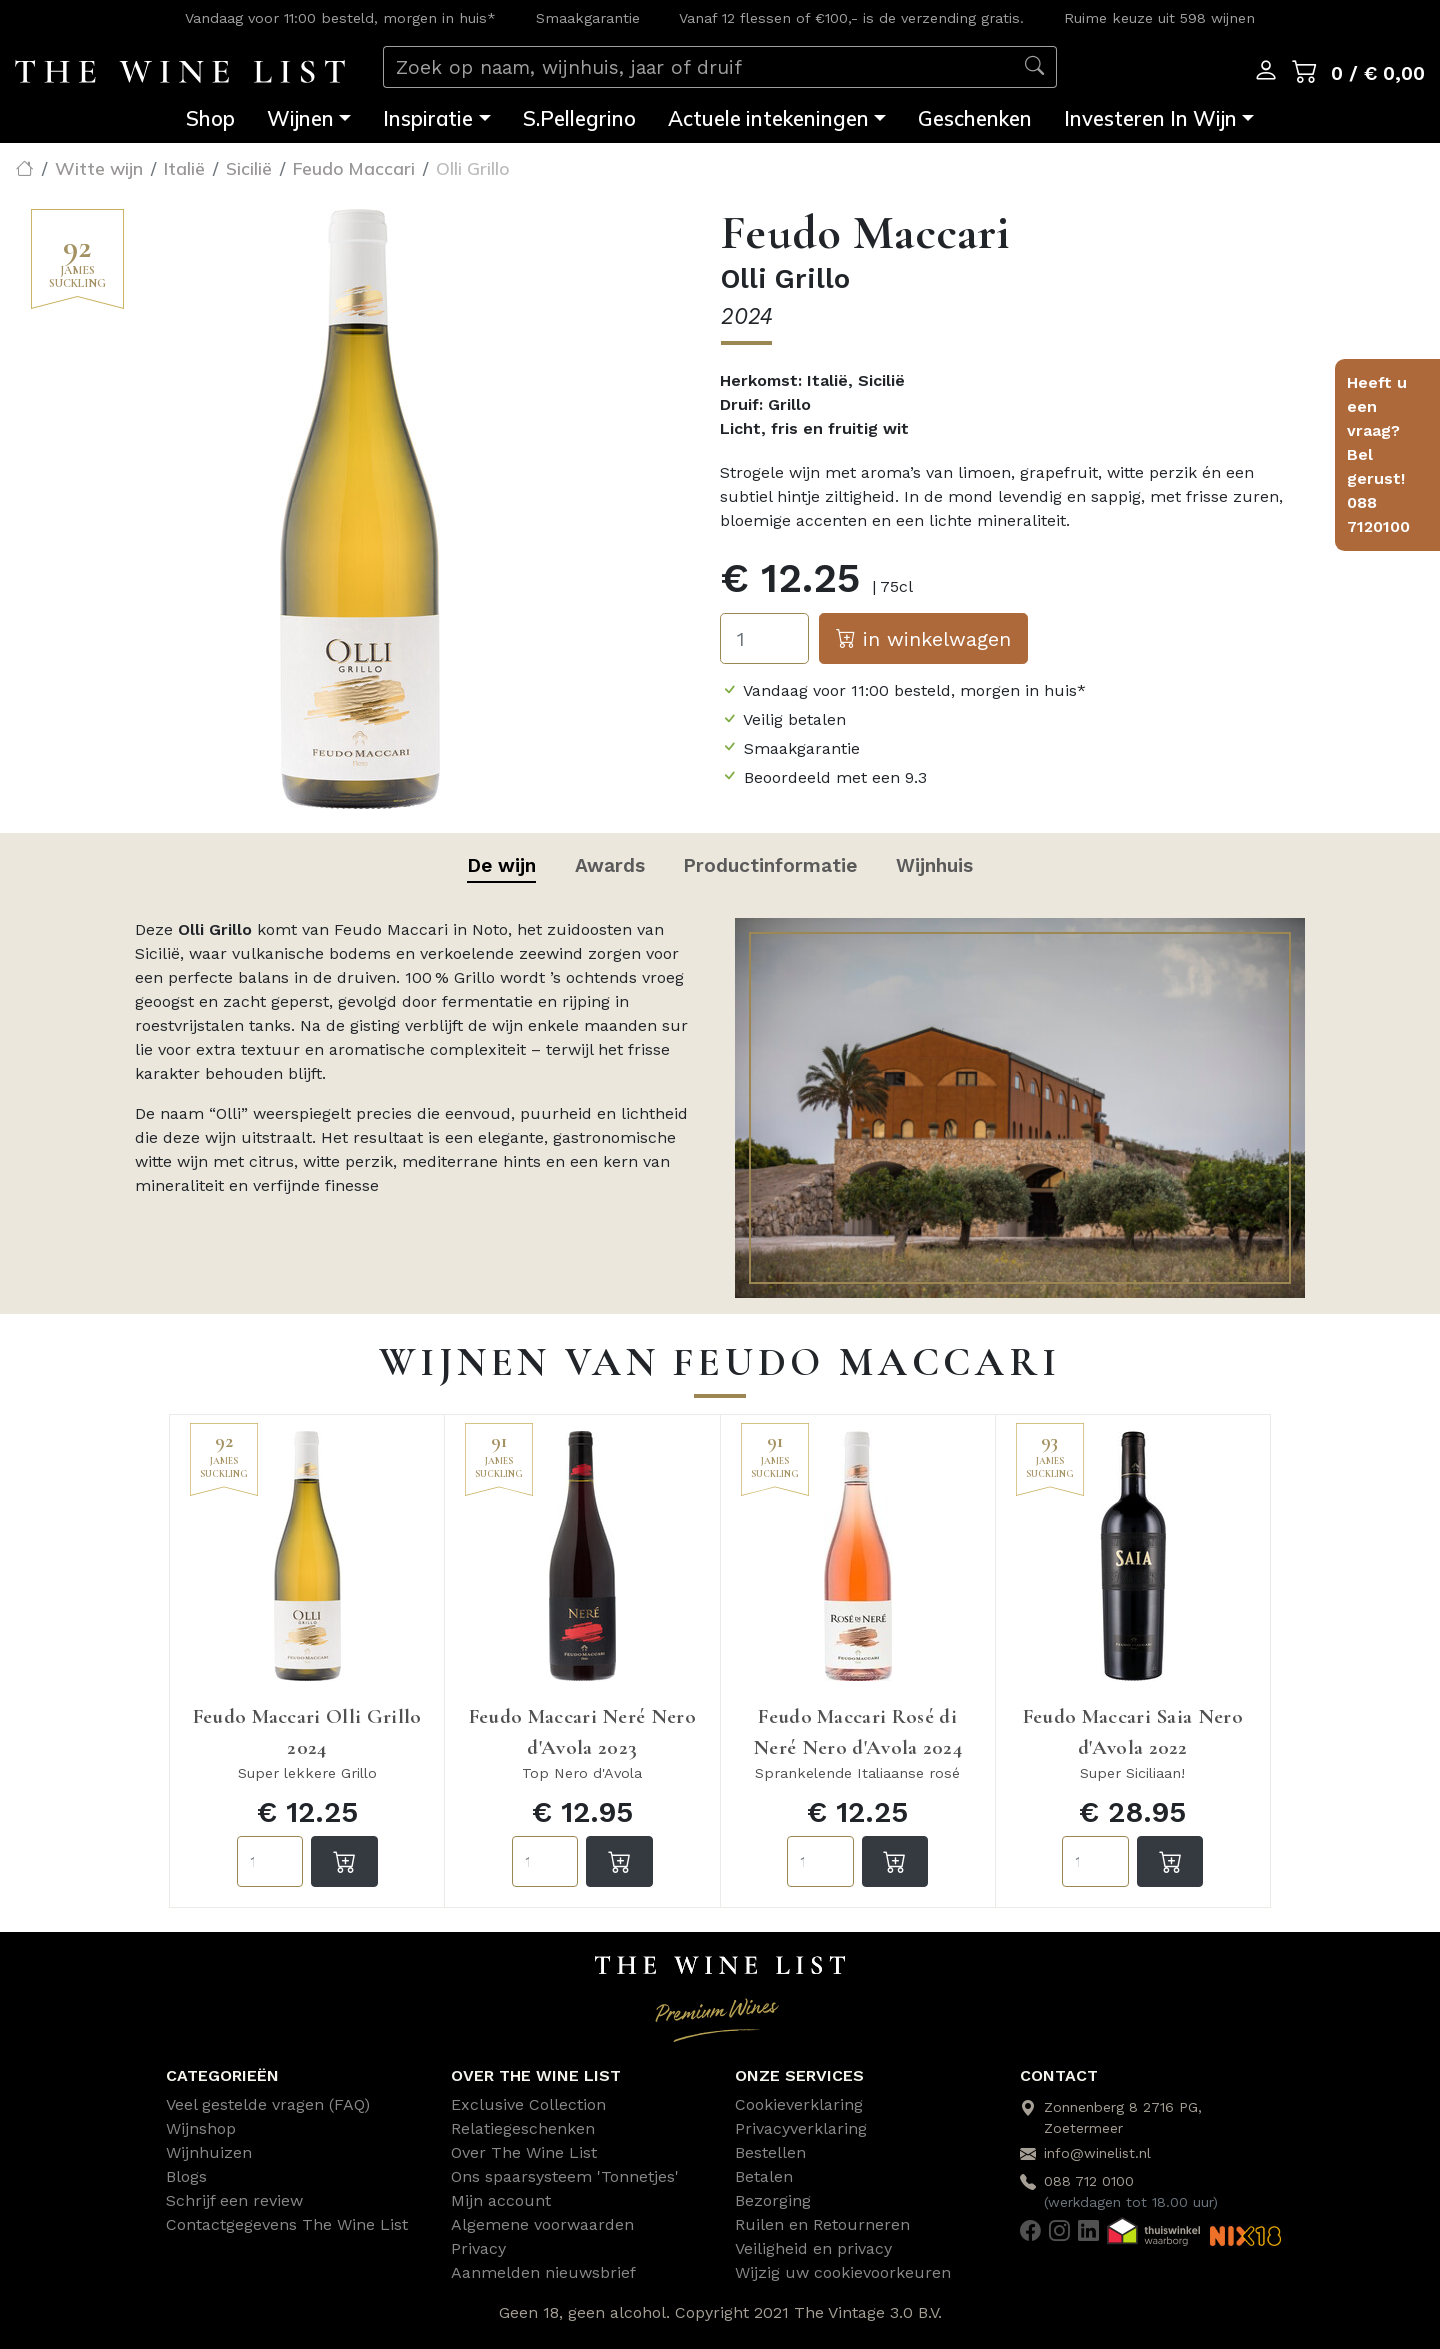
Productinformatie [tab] (770, 865)
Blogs (186, 2176)
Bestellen (770, 2152)
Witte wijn (99, 168)
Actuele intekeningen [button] (768, 118)
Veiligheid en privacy (813, 2248)
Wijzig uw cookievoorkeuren (843, 2272)
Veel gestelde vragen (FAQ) (268, 2104)
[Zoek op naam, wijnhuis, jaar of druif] (698, 67)
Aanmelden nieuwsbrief (543, 2272)
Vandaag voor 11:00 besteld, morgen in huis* (340, 18)
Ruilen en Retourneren (822, 2224)
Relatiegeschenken (523, 2128)
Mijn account (501, 2200)
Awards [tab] (610, 865)
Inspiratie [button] (428, 118)
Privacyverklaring (801, 2128)
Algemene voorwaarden (542, 2224)
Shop (210, 118)
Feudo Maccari (354, 168)
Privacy (478, 2248)
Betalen (764, 2176)
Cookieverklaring (799, 2104)
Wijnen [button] (300, 118)
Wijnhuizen (209, 2152)
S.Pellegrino (579, 118)
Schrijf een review (234, 2200)
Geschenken (975, 118)
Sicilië (249, 168)
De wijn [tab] (501, 865)
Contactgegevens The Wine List (287, 2224)
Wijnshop (201, 2128)
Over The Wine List (524, 2152)
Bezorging (773, 2200)
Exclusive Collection (528, 2104)
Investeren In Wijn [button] (1150, 118)
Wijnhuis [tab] (934, 865)
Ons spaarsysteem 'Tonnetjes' (565, 2176)
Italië (184, 168)
